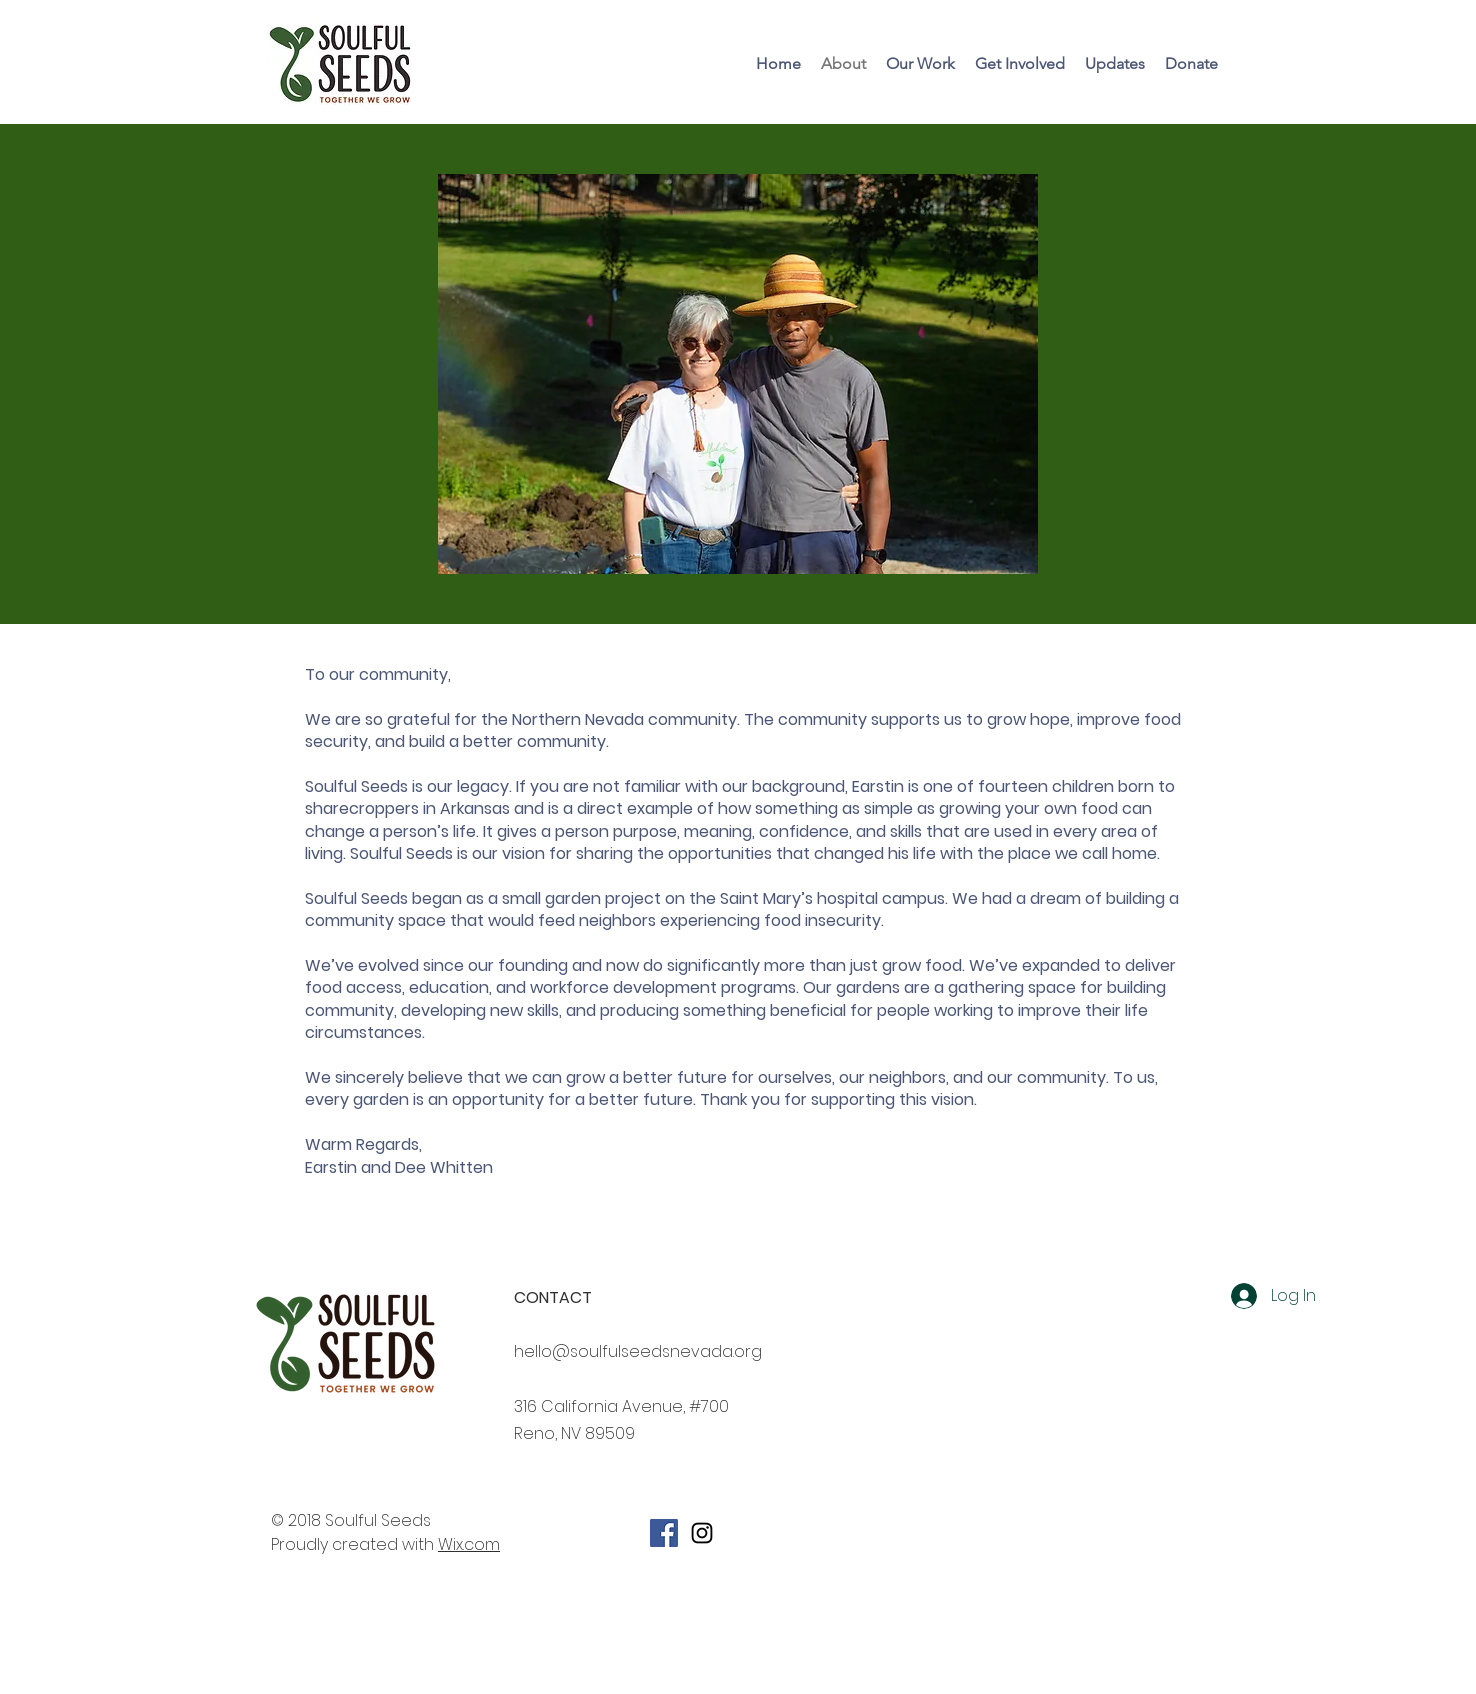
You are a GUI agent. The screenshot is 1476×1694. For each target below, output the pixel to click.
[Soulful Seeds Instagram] (702, 1533)
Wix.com (469, 1544)
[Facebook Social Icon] (664, 1533)
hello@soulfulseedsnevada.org (638, 1351)
